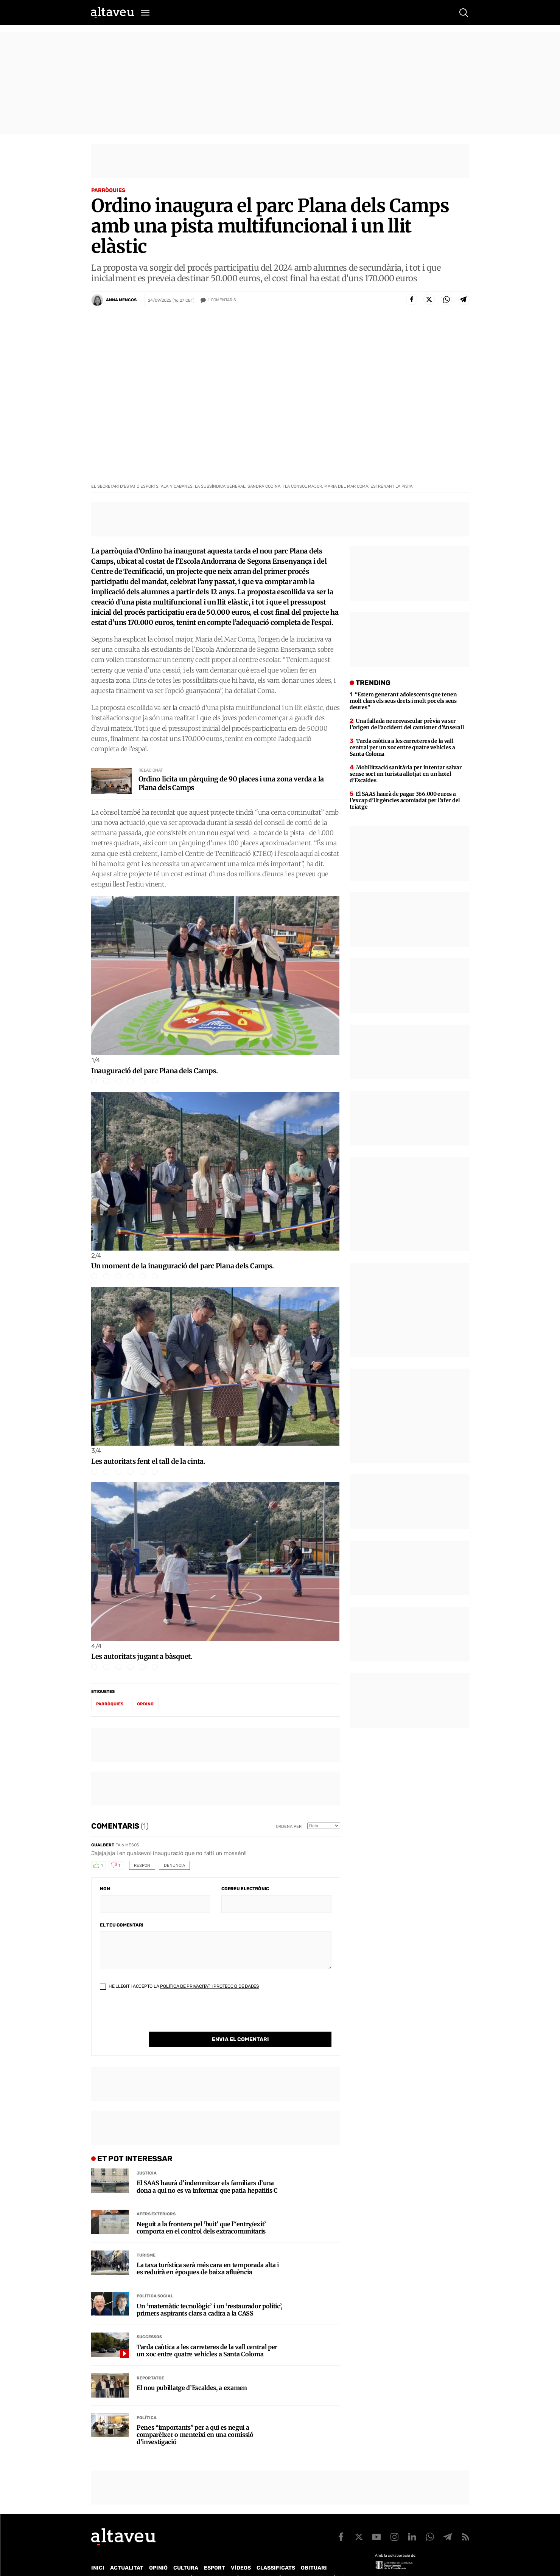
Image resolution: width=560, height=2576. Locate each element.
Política (147, 2402)
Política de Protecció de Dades (222, 2562)
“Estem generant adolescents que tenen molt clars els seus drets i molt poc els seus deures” (403, 701)
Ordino (145, 1704)
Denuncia (174, 1865)
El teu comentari (121, 1925)
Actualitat (126, 2552)
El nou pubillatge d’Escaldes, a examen (192, 2372)
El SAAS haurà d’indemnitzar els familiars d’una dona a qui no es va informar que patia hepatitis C (207, 2171)
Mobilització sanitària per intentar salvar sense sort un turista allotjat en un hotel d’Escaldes (406, 774)
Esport (214, 2552)
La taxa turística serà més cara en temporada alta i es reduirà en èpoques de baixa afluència (208, 2253)
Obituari (314, 2552)
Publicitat (162, 2562)
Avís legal (340, 2562)
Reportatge (150, 2362)
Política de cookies (296, 2562)
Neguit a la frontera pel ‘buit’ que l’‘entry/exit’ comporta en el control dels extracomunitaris (201, 2212)
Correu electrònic (245, 1888)
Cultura (185, 2552)
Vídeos (241, 2552)
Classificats (276, 2552)
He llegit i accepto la (179, 1986)
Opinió (158, 2552)
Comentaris (222, 300)
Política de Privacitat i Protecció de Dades (209, 1986)
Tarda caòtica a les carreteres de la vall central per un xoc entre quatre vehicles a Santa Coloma (207, 2335)
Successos (149, 2321)
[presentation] (157, 2017)
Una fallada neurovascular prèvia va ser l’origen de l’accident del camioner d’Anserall (407, 724)
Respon (142, 1865)
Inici (97, 2552)
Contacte (129, 2562)
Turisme (146, 2239)
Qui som (101, 2562)
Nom (105, 1888)
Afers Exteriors (156, 2198)
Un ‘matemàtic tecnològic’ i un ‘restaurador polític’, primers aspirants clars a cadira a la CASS (209, 2294)
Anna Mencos (121, 300)
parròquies (109, 1704)
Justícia (147, 2157)
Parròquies (108, 190)
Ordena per (289, 1826)
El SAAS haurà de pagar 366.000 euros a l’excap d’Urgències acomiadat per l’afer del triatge (405, 800)
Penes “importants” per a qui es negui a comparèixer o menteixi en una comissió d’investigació (195, 2419)
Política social (155, 2280)
